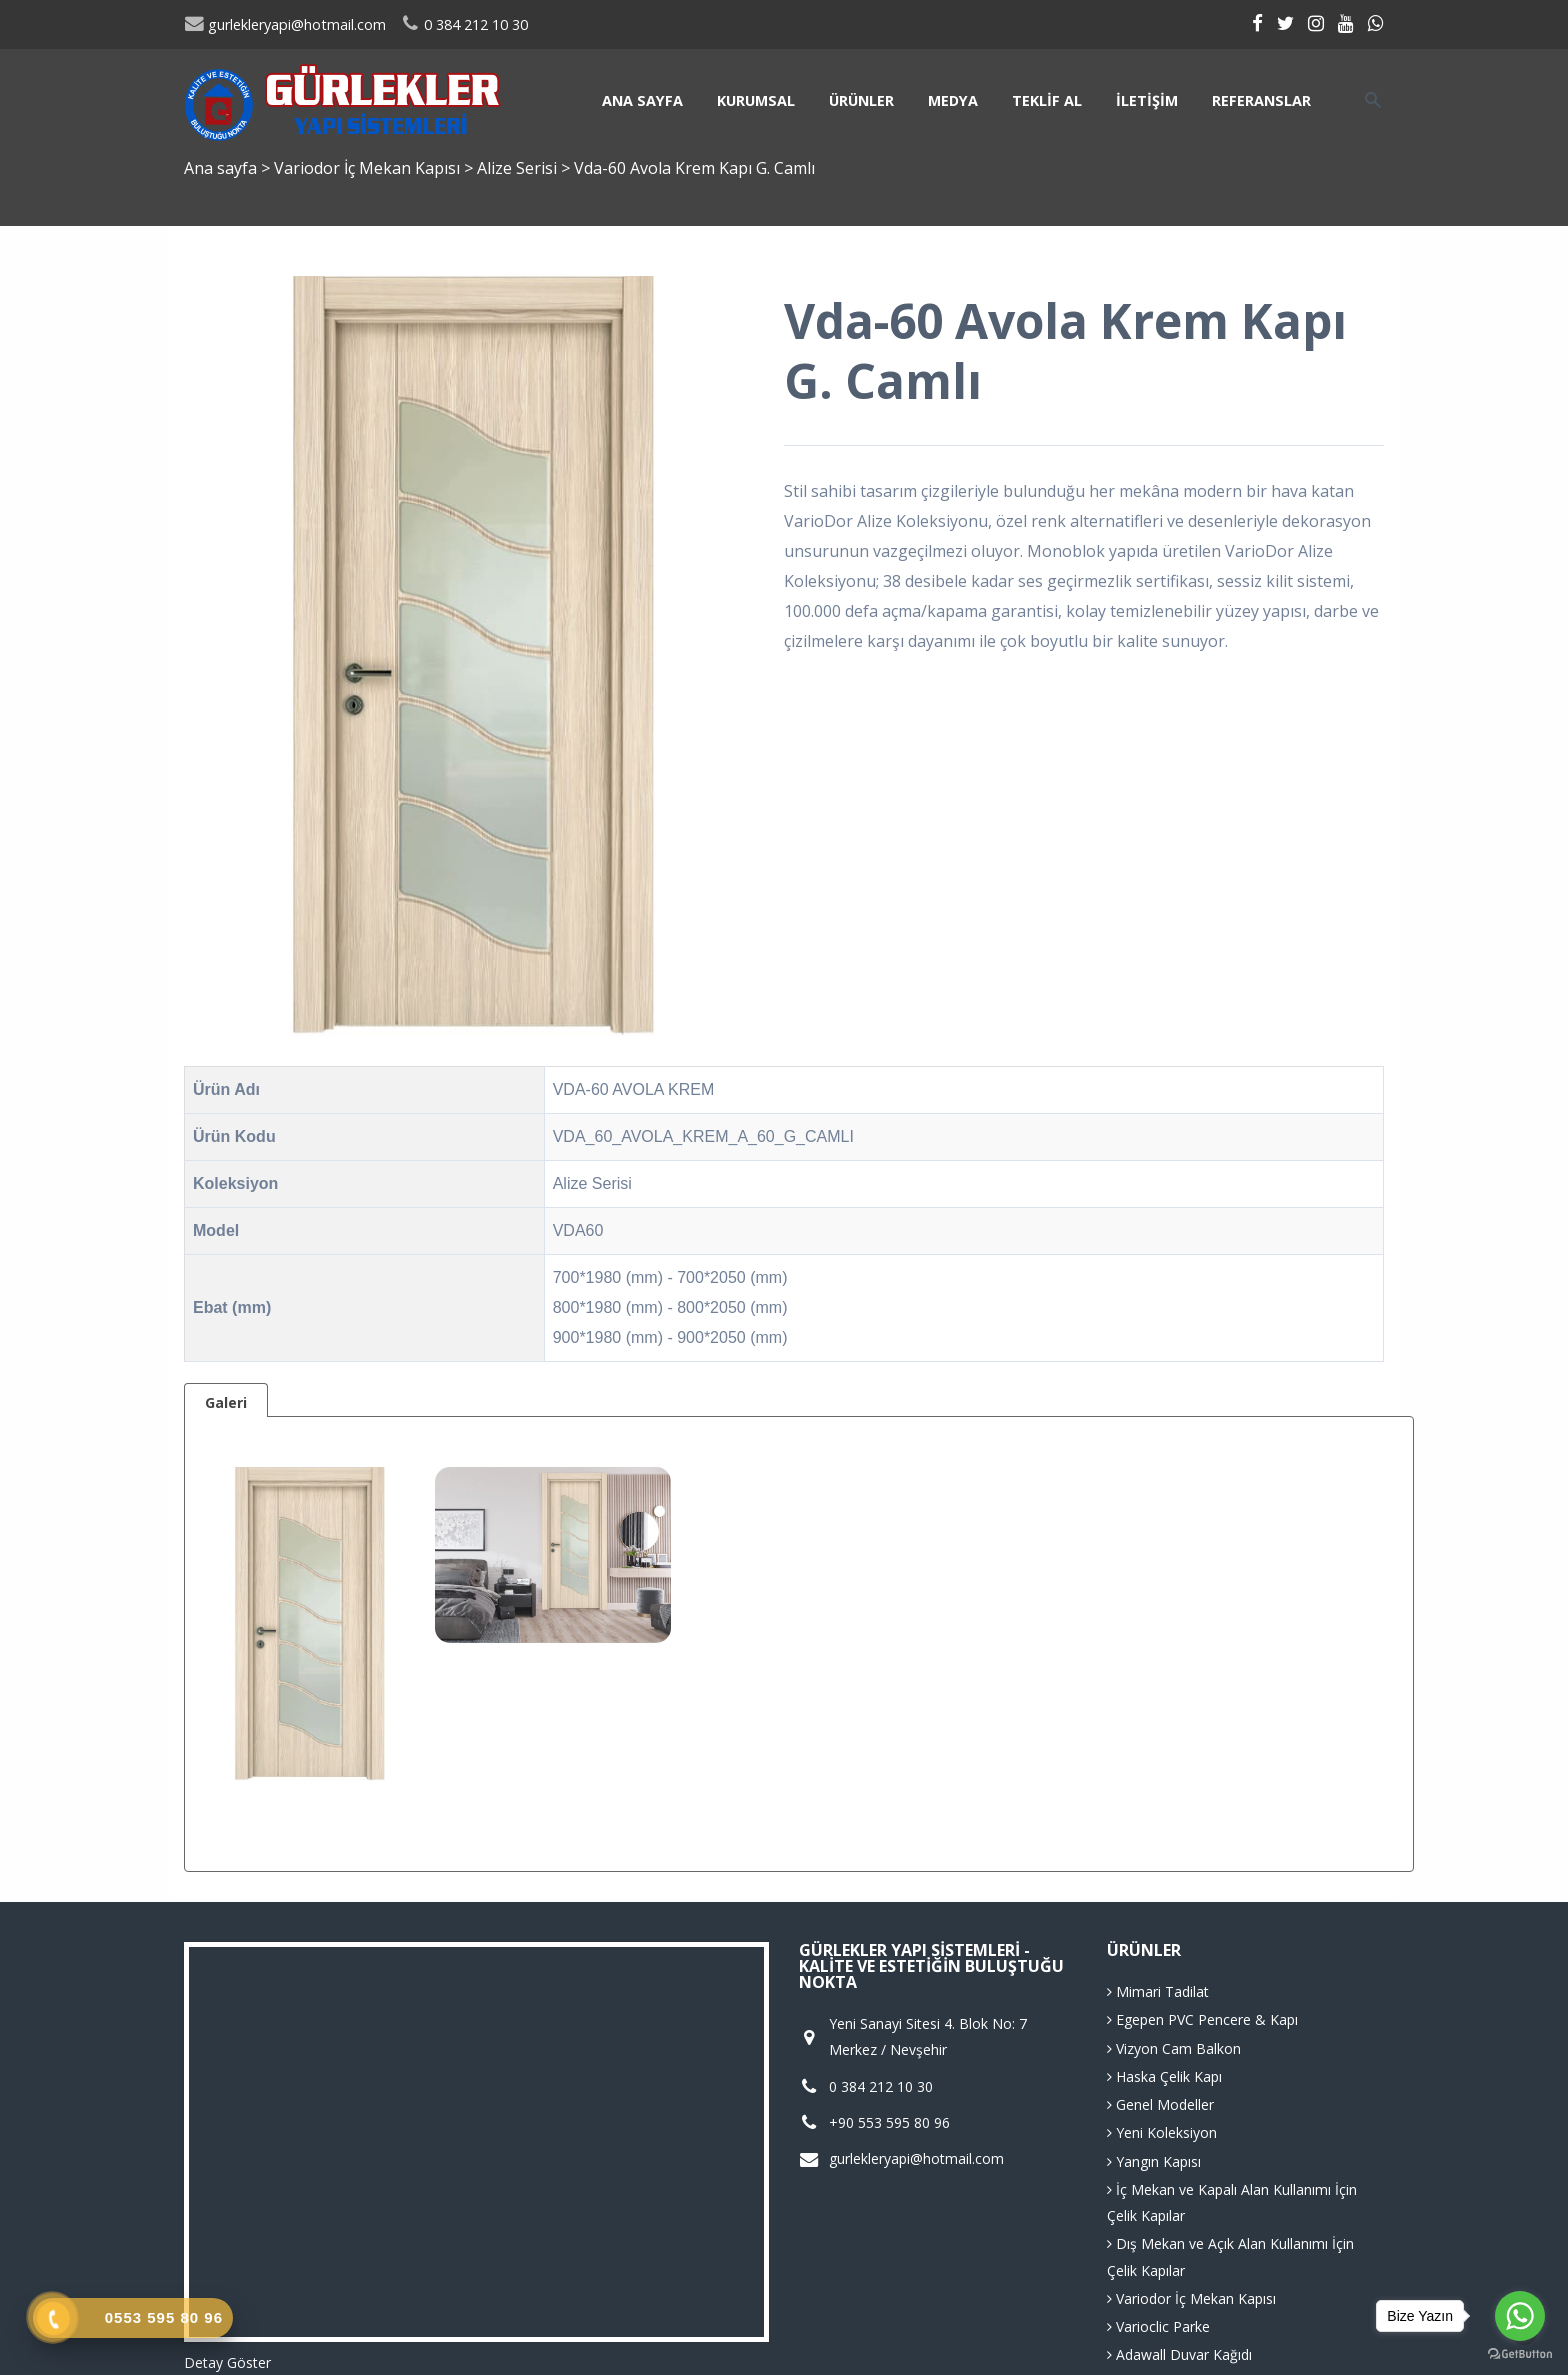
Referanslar (1261, 100)
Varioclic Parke (1158, 2326)
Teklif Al (1047, 100)
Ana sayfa (642, 100)
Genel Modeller (1160, 2104)
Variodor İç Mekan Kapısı (369, 168)
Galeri (226, 1402)
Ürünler (861, 100)
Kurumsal (756, 100)
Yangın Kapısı (1154, 2161)
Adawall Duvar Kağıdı (1179, 2354)
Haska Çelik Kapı (1164, 2076)
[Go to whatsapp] (1520, 2316)
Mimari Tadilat (1158, 1991)
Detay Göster (227, 2362)
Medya (953, 100)
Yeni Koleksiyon (1162, 2132)
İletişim (1147, 100)
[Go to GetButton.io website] (1520, 2354)
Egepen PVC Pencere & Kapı (1202, 2019)
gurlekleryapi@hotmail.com (285, 24)
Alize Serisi (519, 168)
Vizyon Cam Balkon (1174, 2048)
